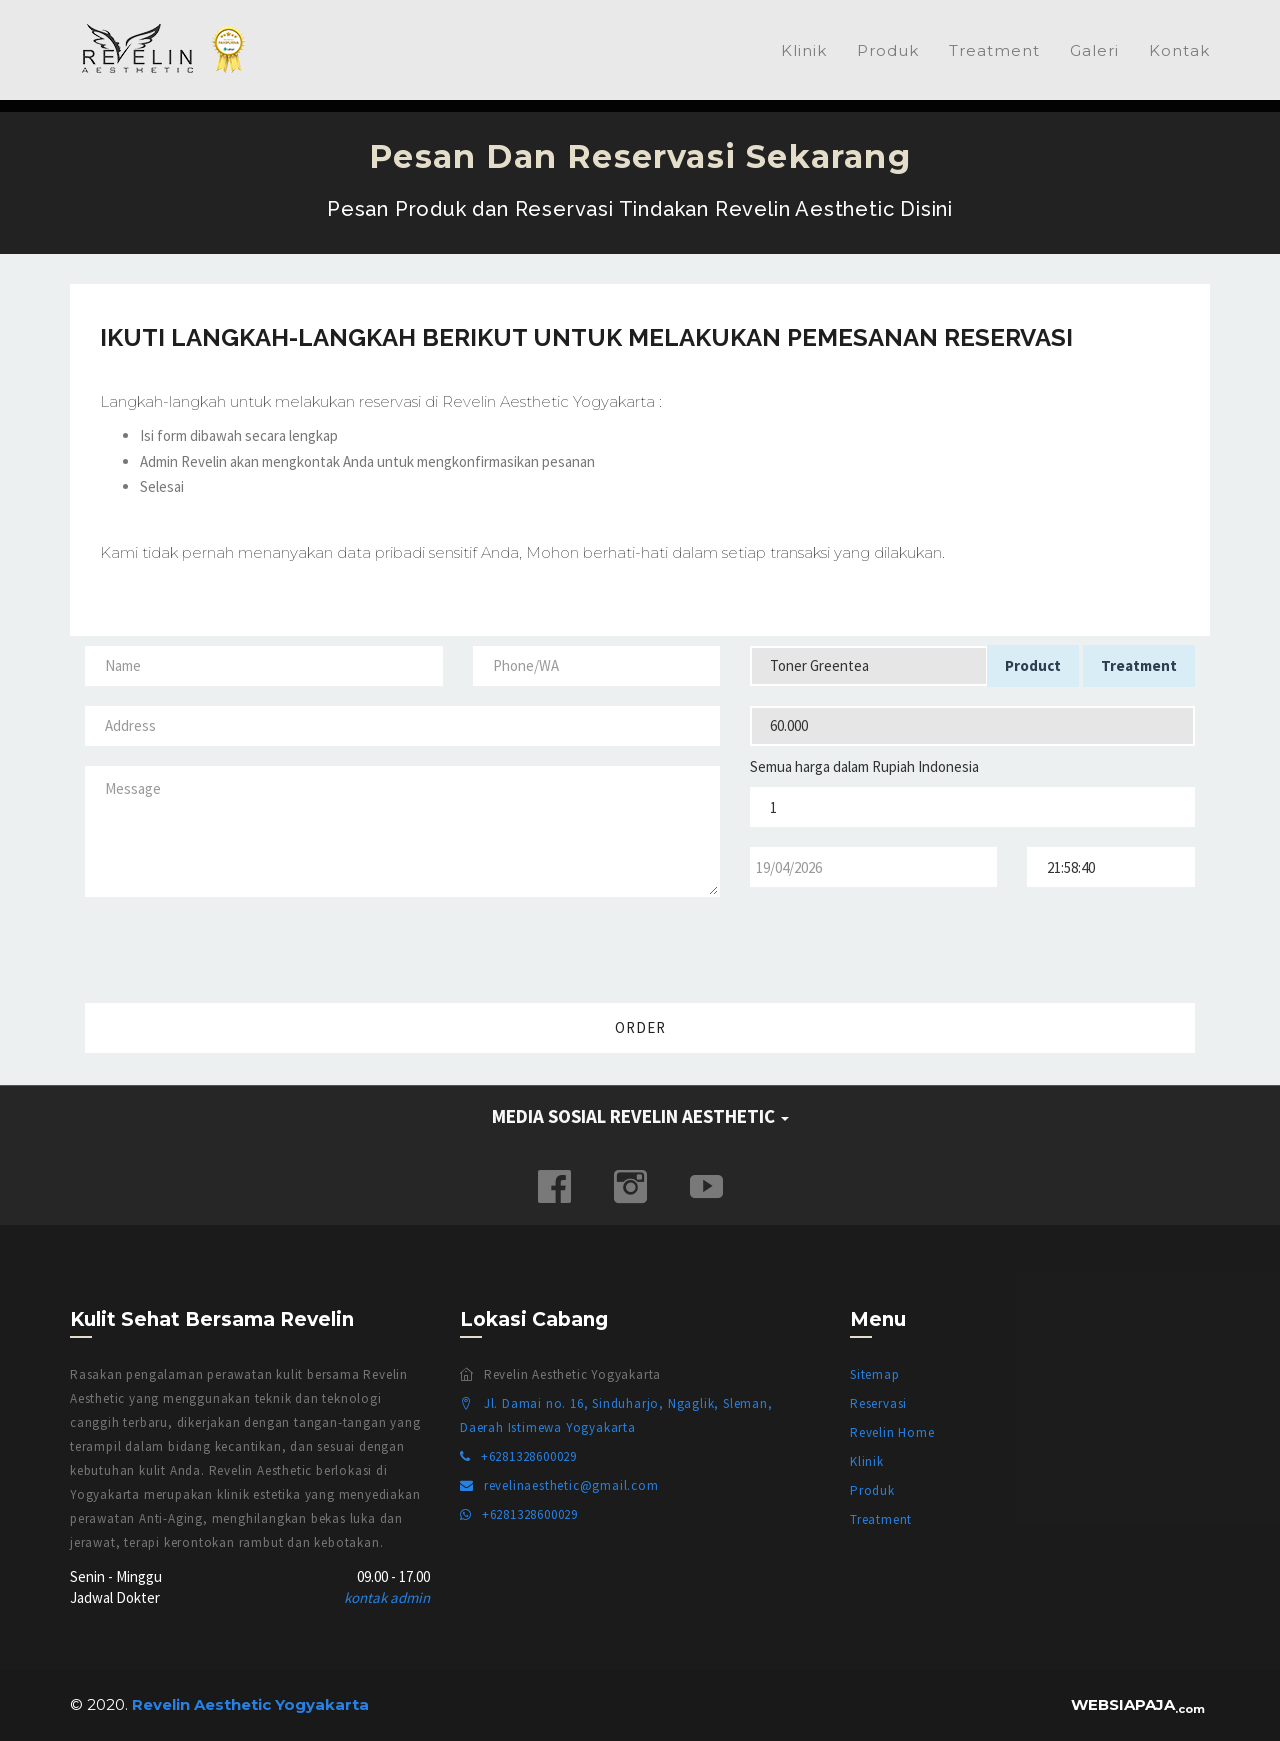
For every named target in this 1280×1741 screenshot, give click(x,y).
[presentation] (1058, 946)
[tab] (640, 1117)
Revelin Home (892, 1432)
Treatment (994, 50)
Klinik (804, 50)
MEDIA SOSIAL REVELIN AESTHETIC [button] (640, 1116)
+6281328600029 (518, 1456)
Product (1033, 665)
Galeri (1094, 50)
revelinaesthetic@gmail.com (559, 1485)
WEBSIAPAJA (1138, 1704)
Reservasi (878, 1403)
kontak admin (387, 1597)
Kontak (1179, 50)
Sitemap (875, 1374)
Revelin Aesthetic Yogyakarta (170, 49)
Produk (888, 50)
